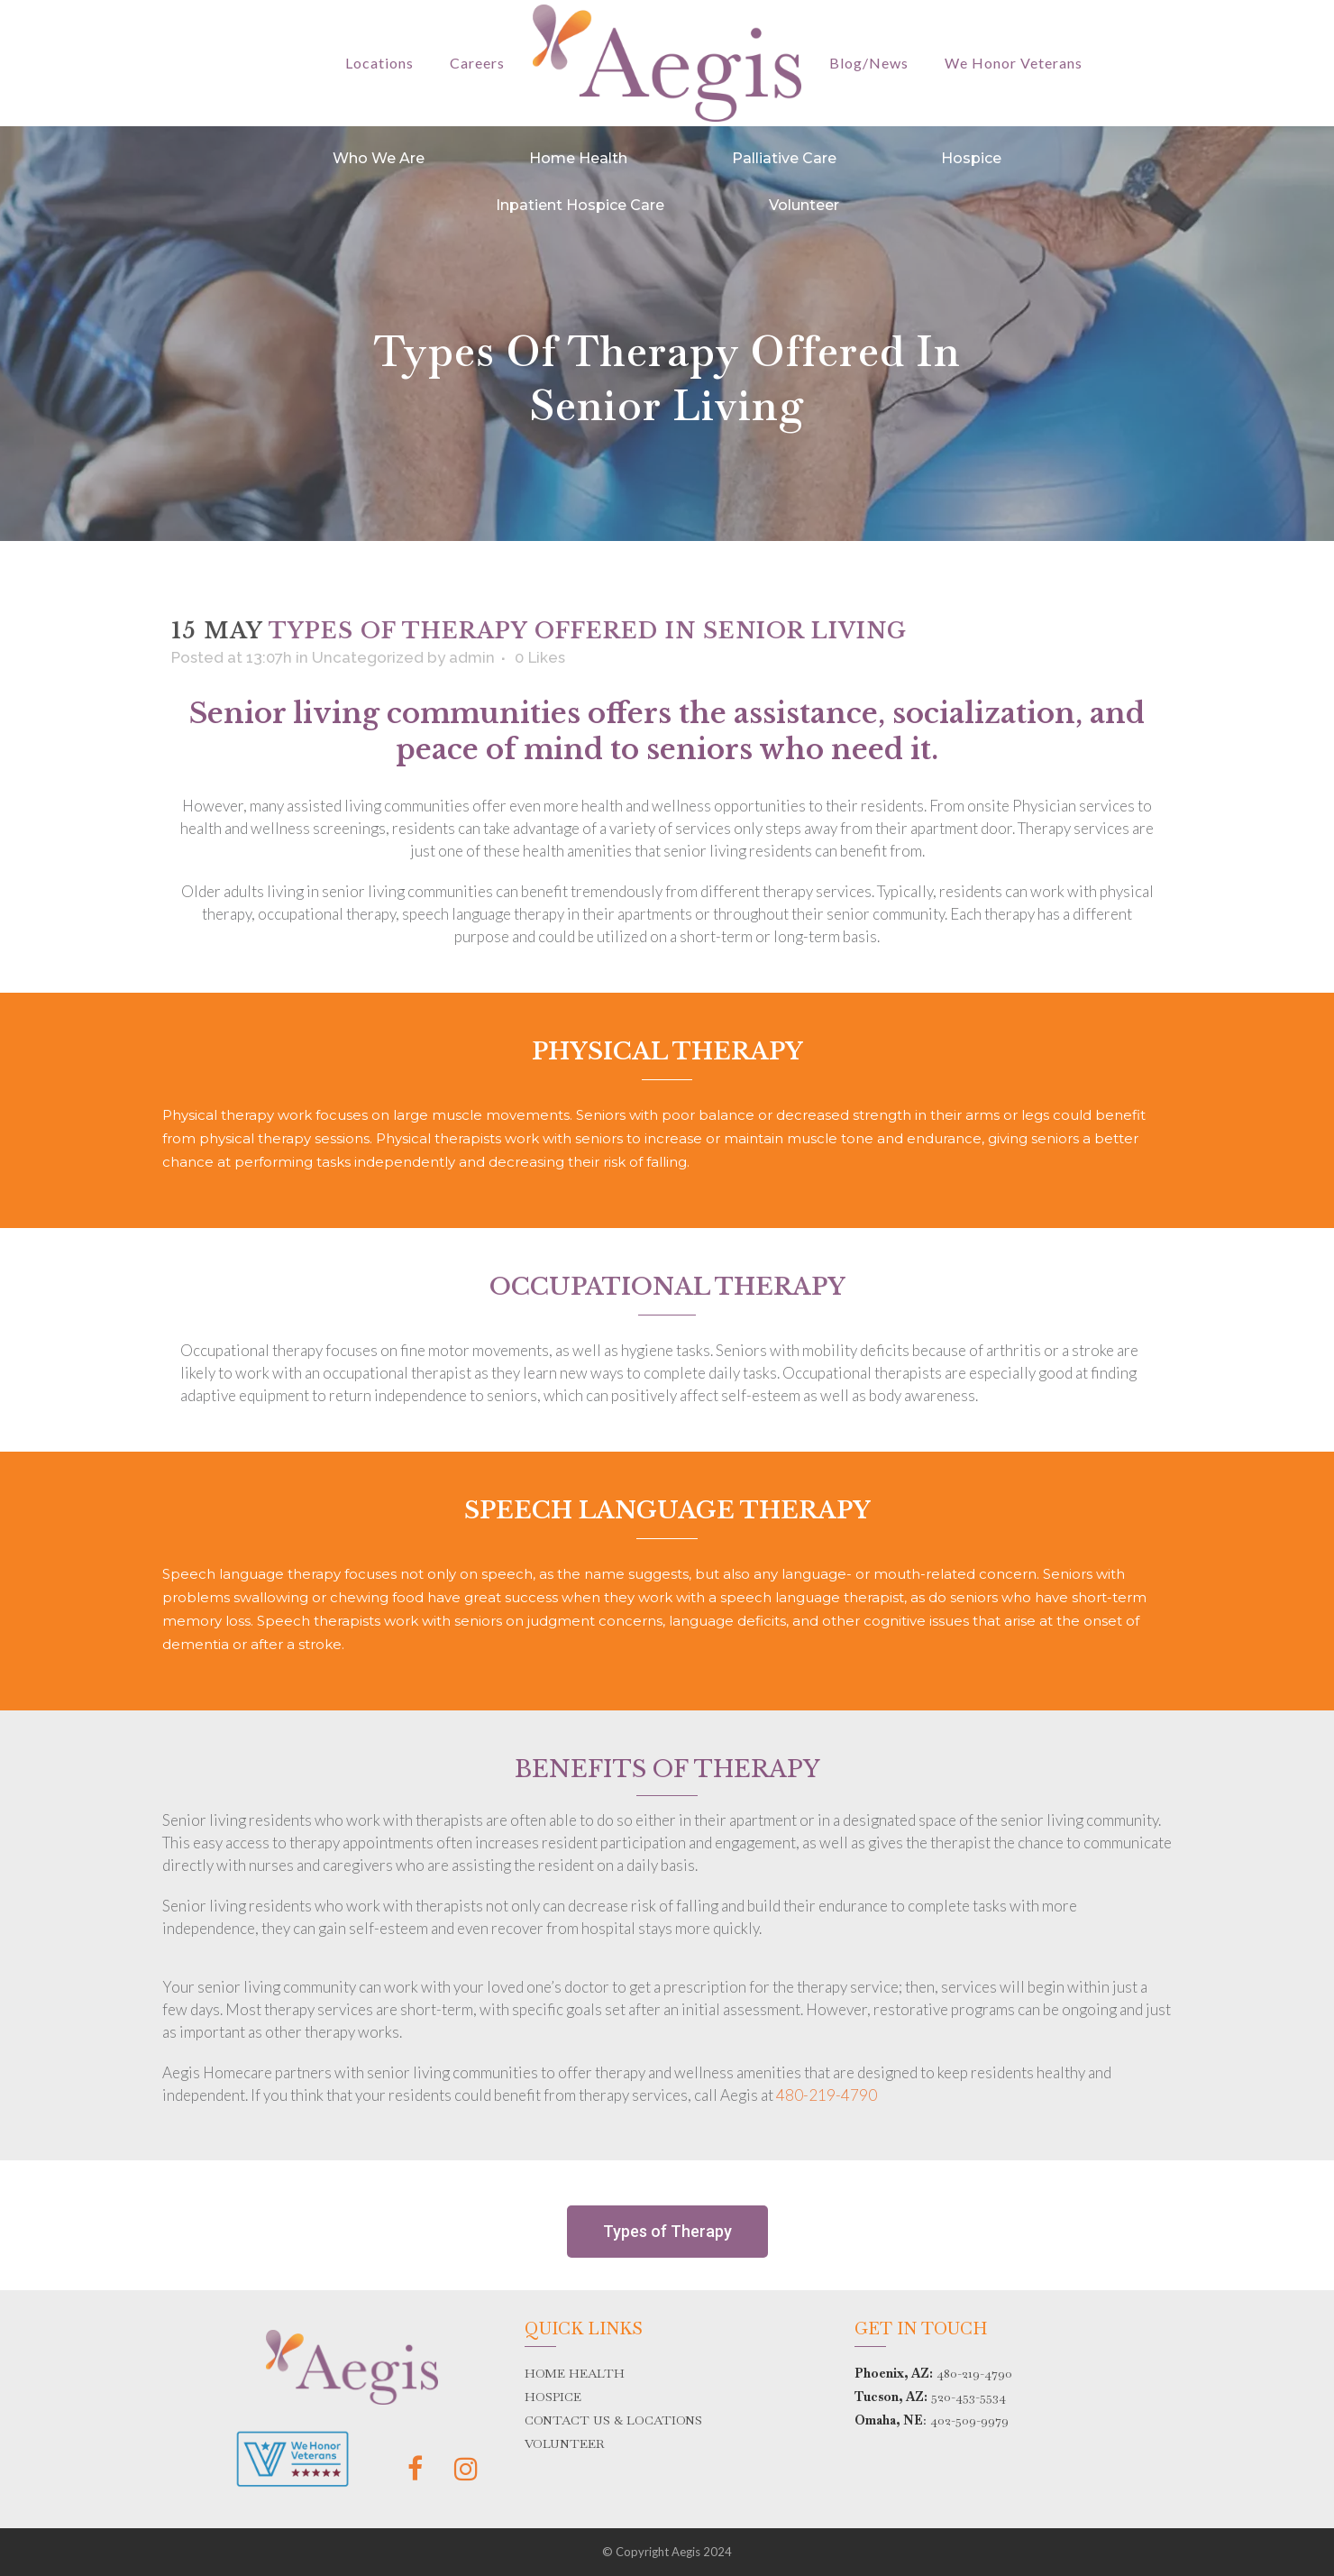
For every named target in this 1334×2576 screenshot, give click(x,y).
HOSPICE (553, 2396)
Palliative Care (784, 158)
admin (472, 657)
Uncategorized (368, 657)
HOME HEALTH (575, 2373)
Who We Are (379, 158)
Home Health (578, 158)
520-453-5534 (968, 2396)
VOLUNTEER (565, 2443)
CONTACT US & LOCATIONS (613, 2420)
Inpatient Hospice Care (580, 205)
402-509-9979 (969, 2420)
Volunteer (804, 205)
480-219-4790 (826, 2095)
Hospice (971, 158)
